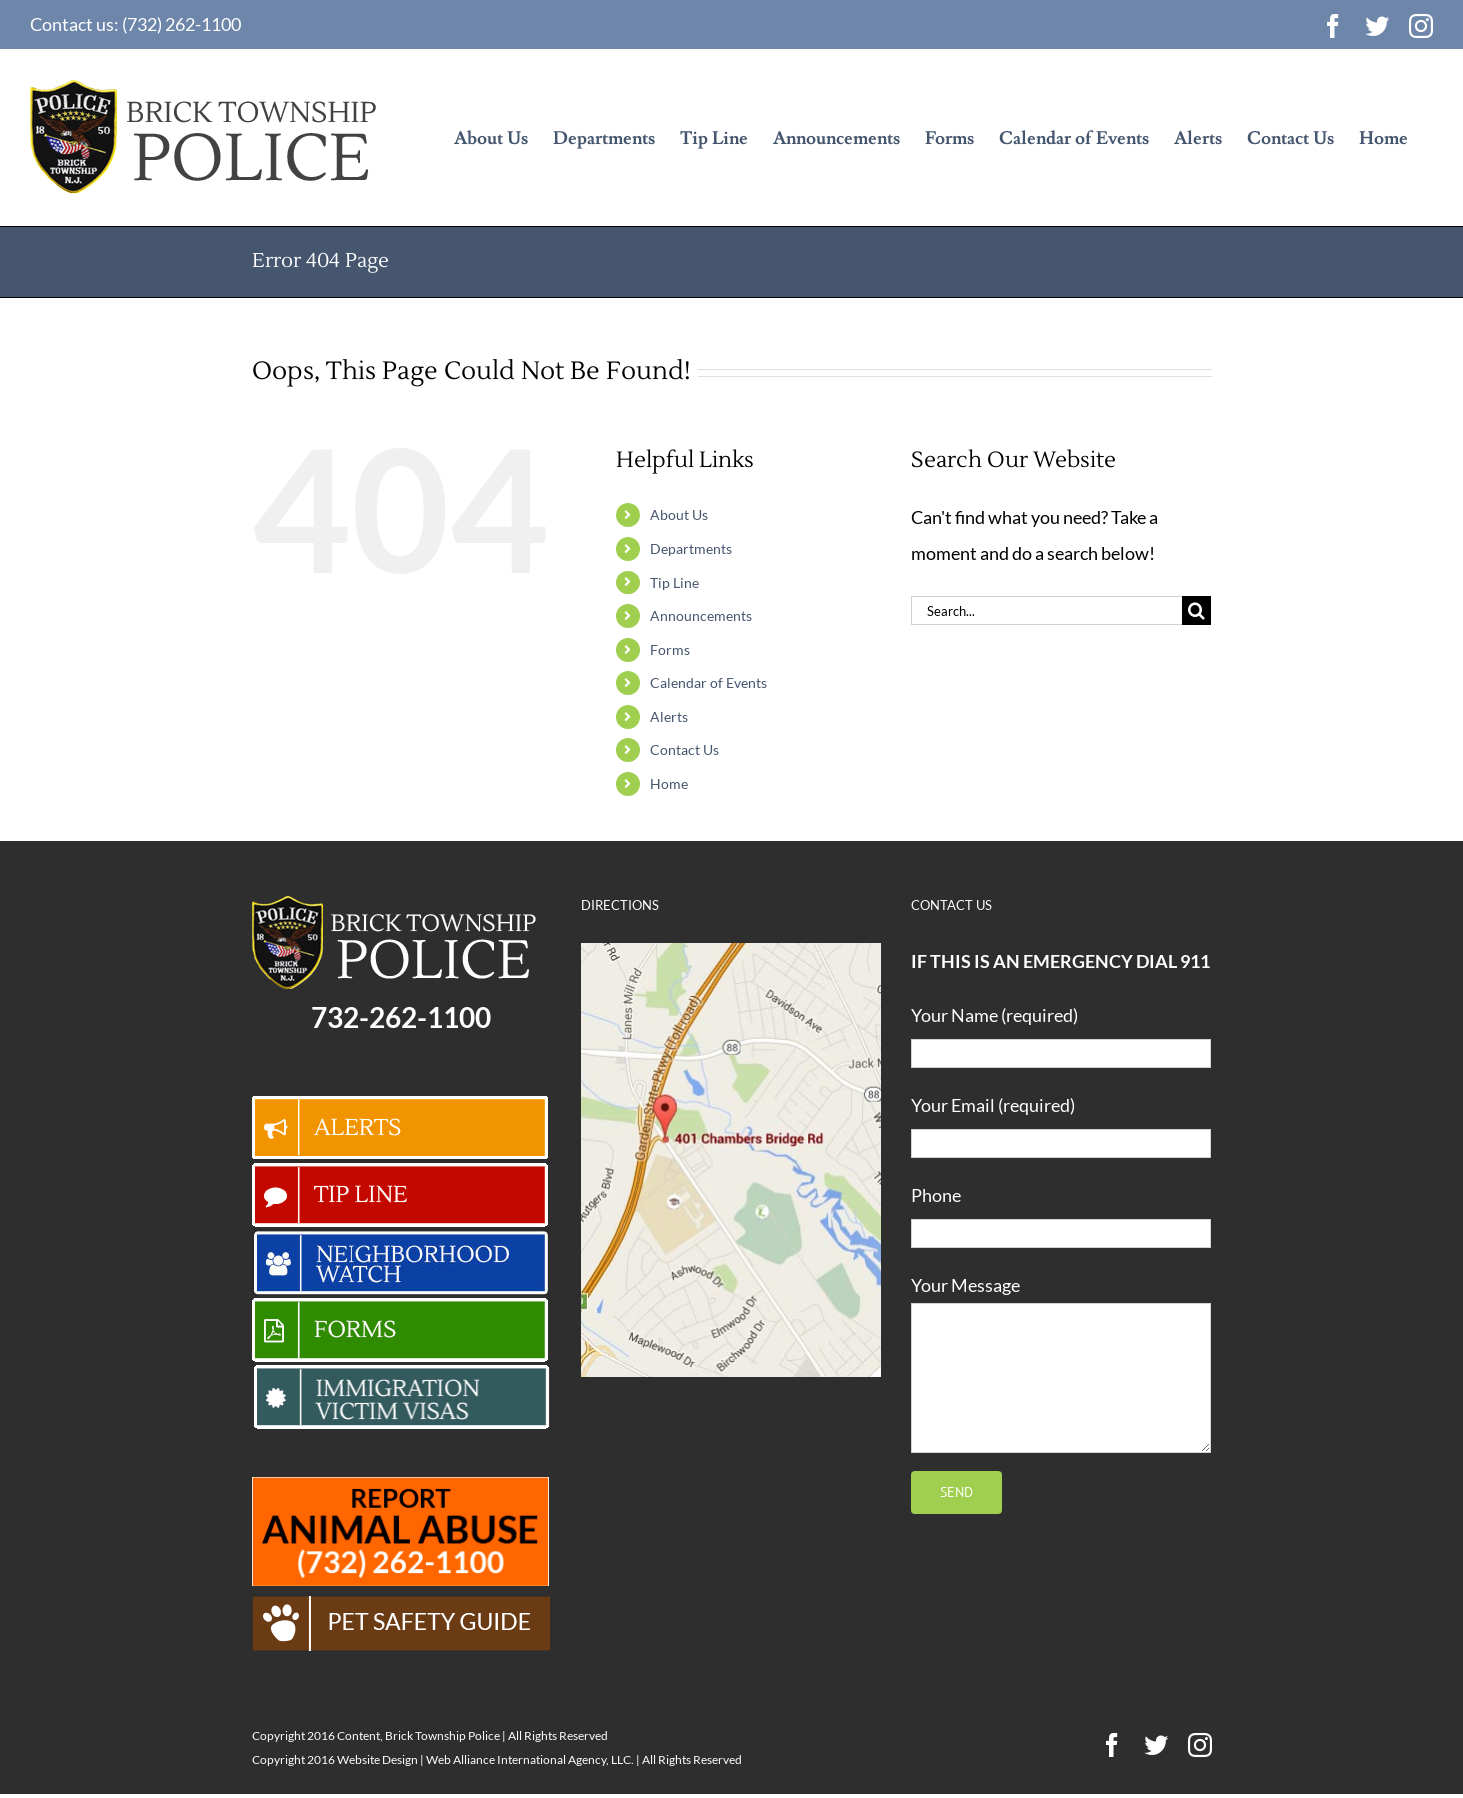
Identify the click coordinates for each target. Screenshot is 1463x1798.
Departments (691, 548)
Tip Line (674, 582)
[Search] (1196, 610)
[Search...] (1046, 610)
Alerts (669, 716)
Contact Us (684, 749)
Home (669, 783)
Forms (670, 649)
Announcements (701, 615)
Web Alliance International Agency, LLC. (530, 1759)
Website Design (377, 1759)
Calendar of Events (708, 682)
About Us (679, 514)
